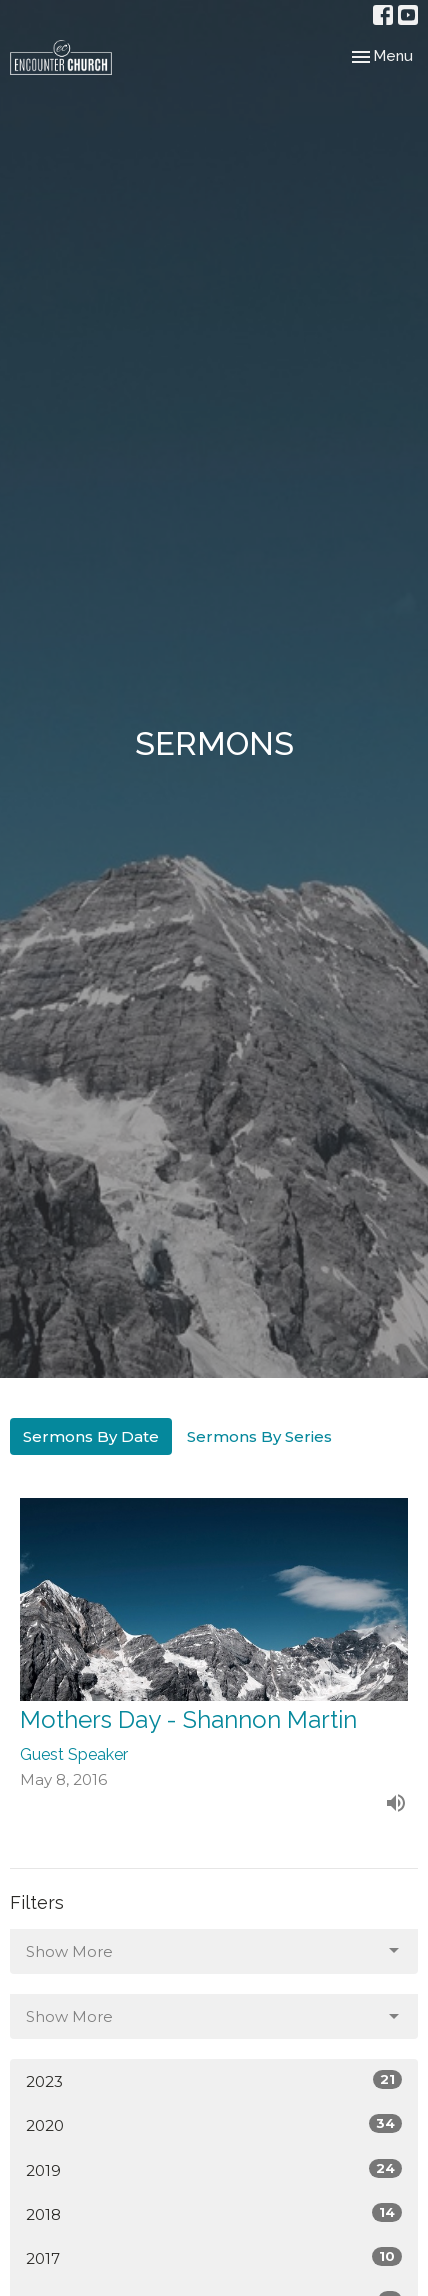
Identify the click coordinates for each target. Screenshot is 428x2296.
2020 (214, 2124)
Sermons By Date (91, 1436)
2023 (214, 2080)
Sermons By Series (259, 1436)
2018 (214, 2213)
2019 (214, 2169)
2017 (214, 2257)
